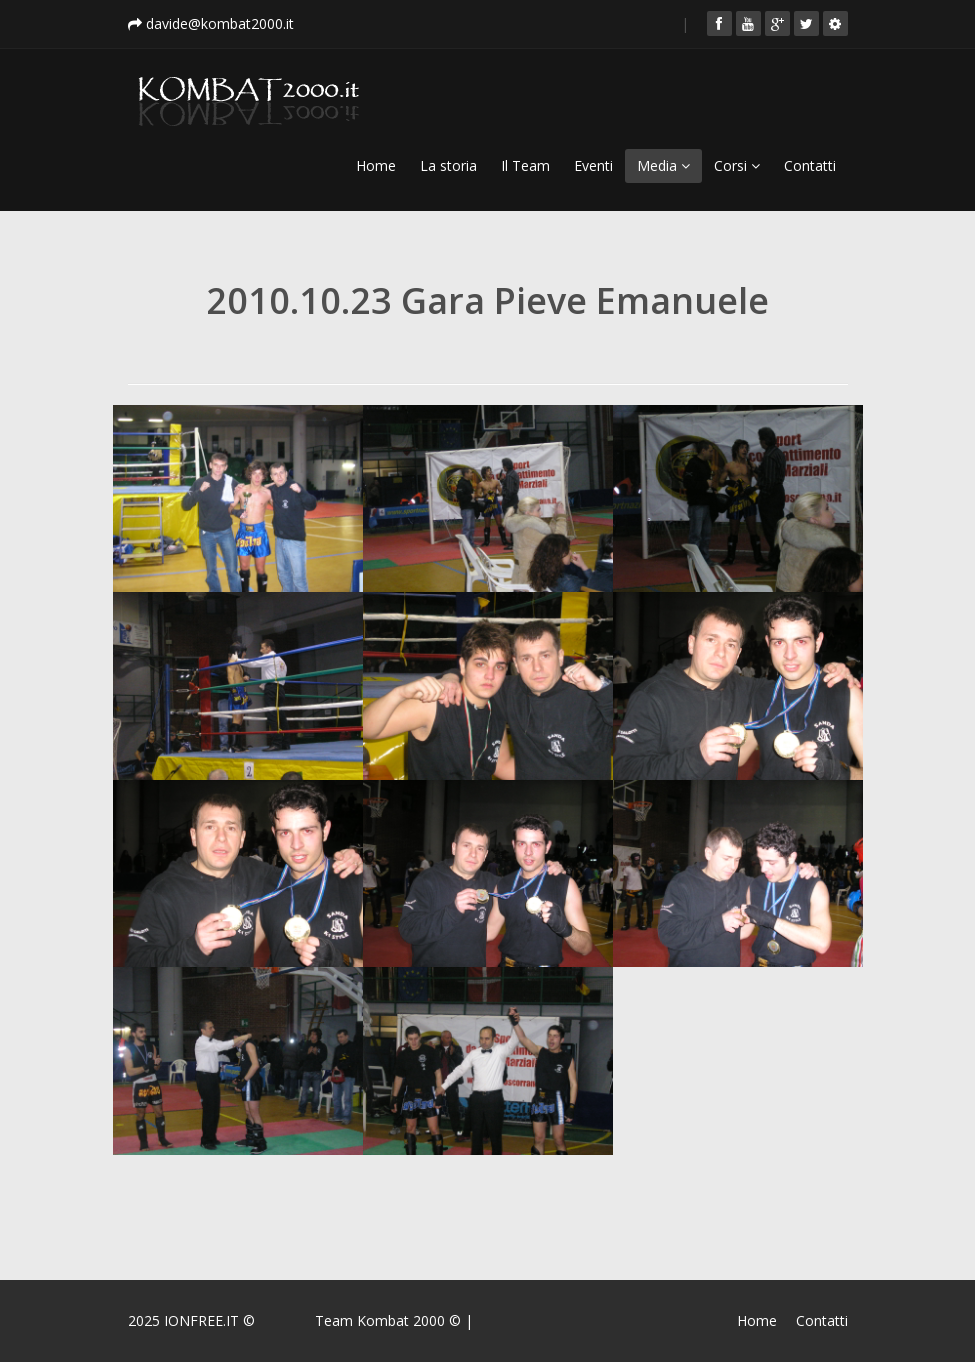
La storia (448, 165)
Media (663, 165)
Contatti (810, 165)
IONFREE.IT (201, 1320)
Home (376, 165)
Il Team (525, 165)
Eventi (593, 165)
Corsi (737, 165)
